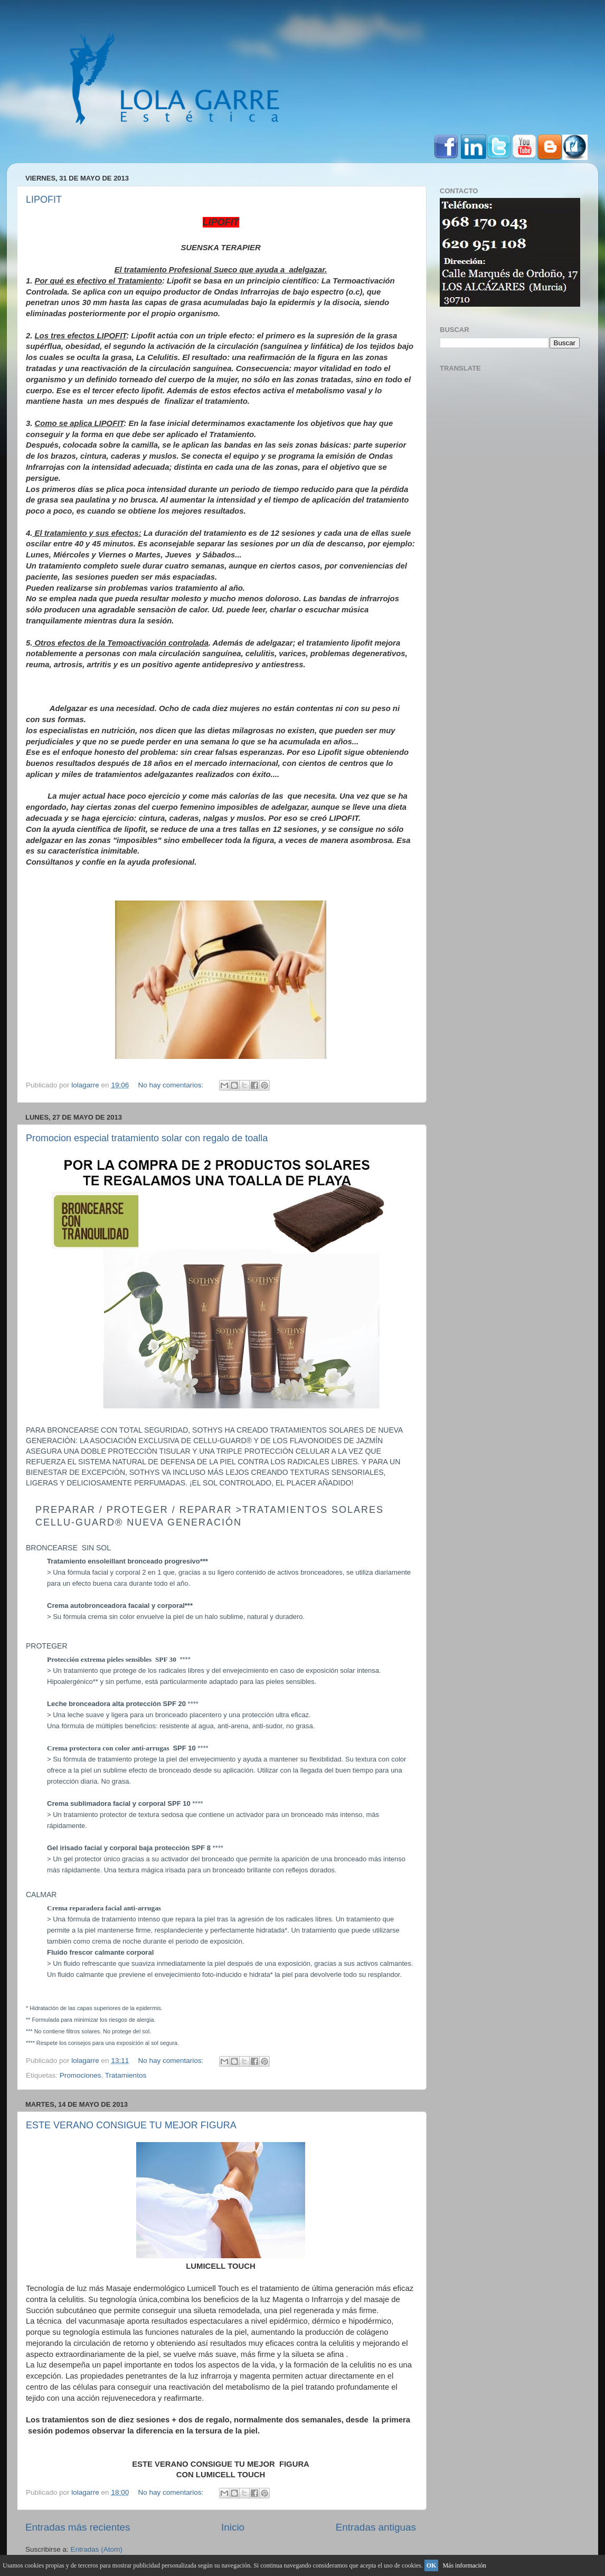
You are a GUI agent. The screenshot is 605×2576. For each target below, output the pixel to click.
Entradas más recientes (77, 2527)
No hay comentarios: (171, 1085)
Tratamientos (125, 2075)
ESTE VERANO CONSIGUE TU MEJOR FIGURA (131, 2125)
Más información (464, 2565)
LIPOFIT (44, 199)
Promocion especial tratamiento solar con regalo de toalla (147, 1138)
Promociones (80, 2075)
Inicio (232, 2527)
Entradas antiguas (376, 2527)
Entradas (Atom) (96, 2549)
